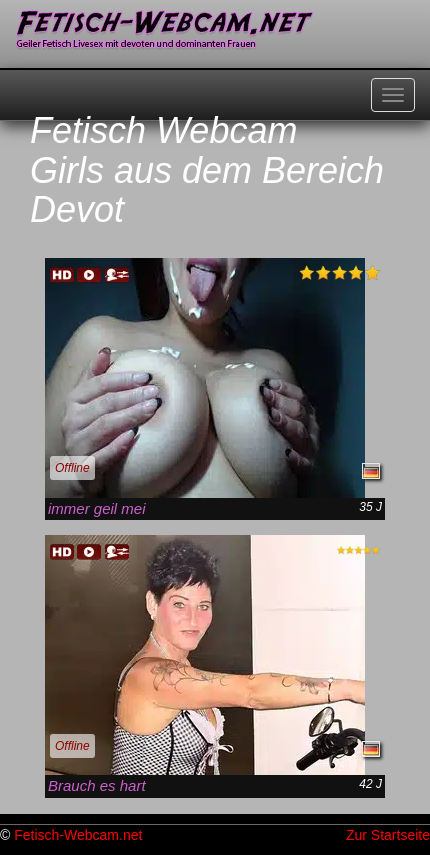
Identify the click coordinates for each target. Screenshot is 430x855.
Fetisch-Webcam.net (78, 835)
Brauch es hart (97, 785)
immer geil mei (97, 508)
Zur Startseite (388, 835)
